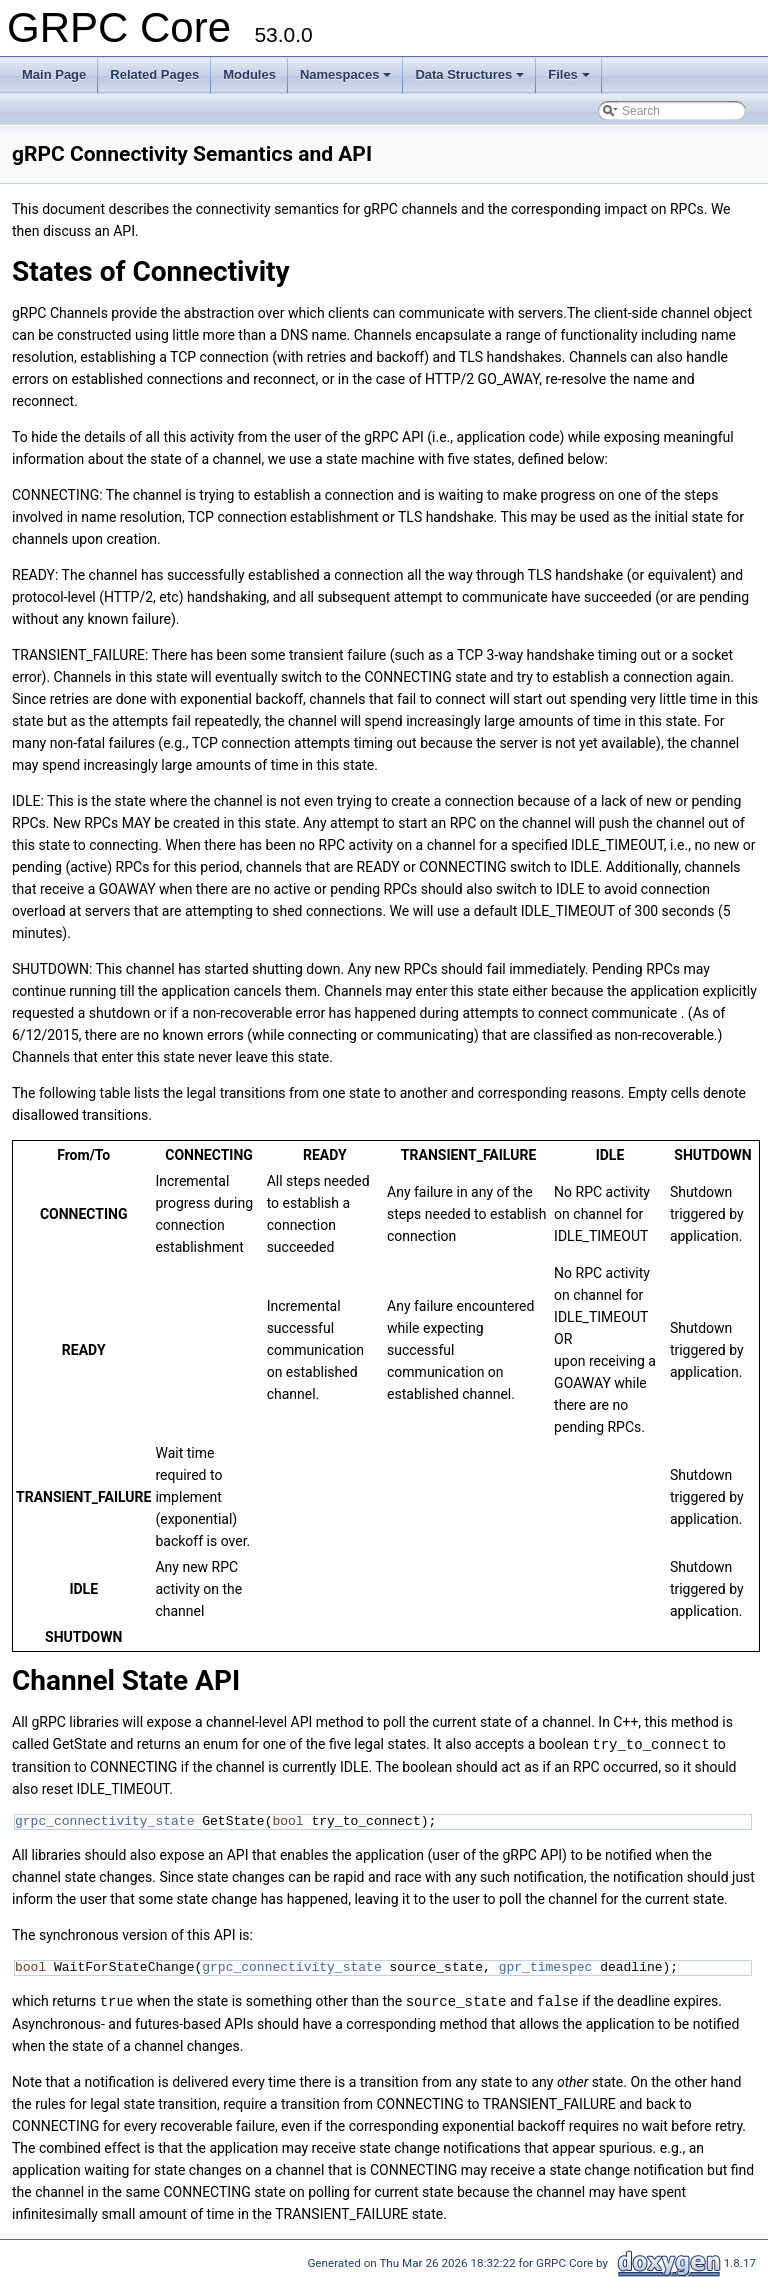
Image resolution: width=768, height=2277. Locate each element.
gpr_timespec (546, 1966)
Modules (249, 74)
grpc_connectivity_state (104, 1820)
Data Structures (469, 74)
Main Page (54, 74)
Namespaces (346, 74)
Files (569, 74)
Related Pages (154, 74)
